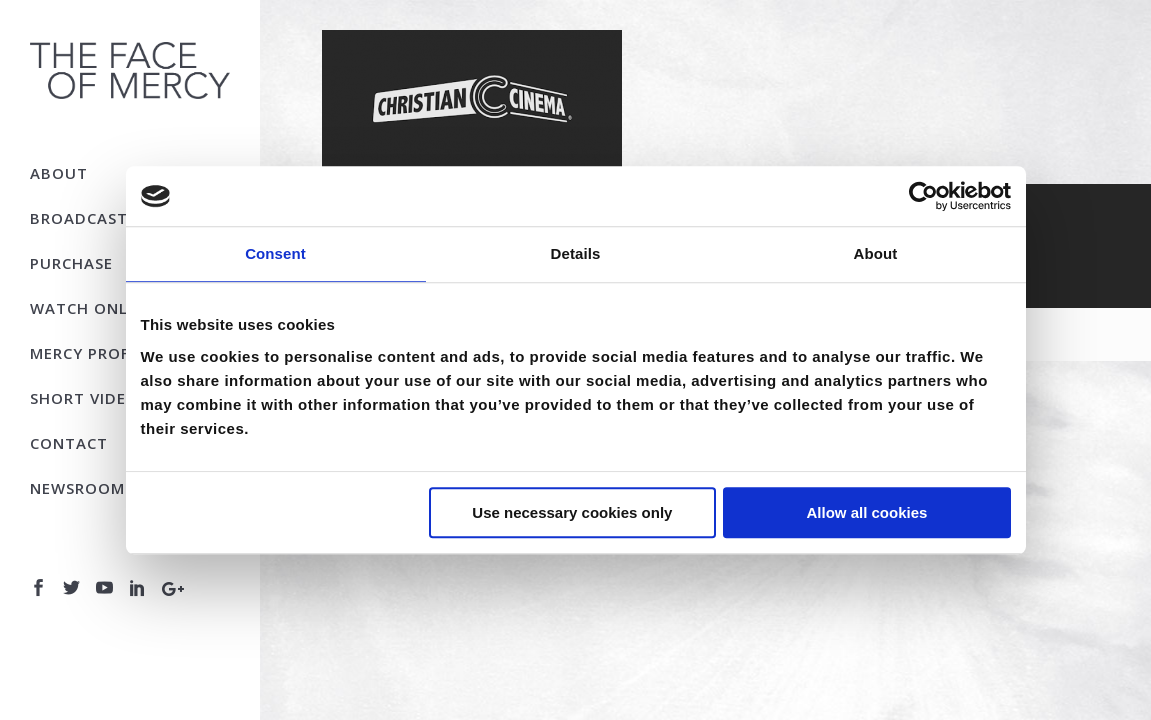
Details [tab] (576, 253)
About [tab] (876, 253)
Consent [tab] (275, 253)
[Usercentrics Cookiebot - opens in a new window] (923, 196)
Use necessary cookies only (572, 512)
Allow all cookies (867, 512)
